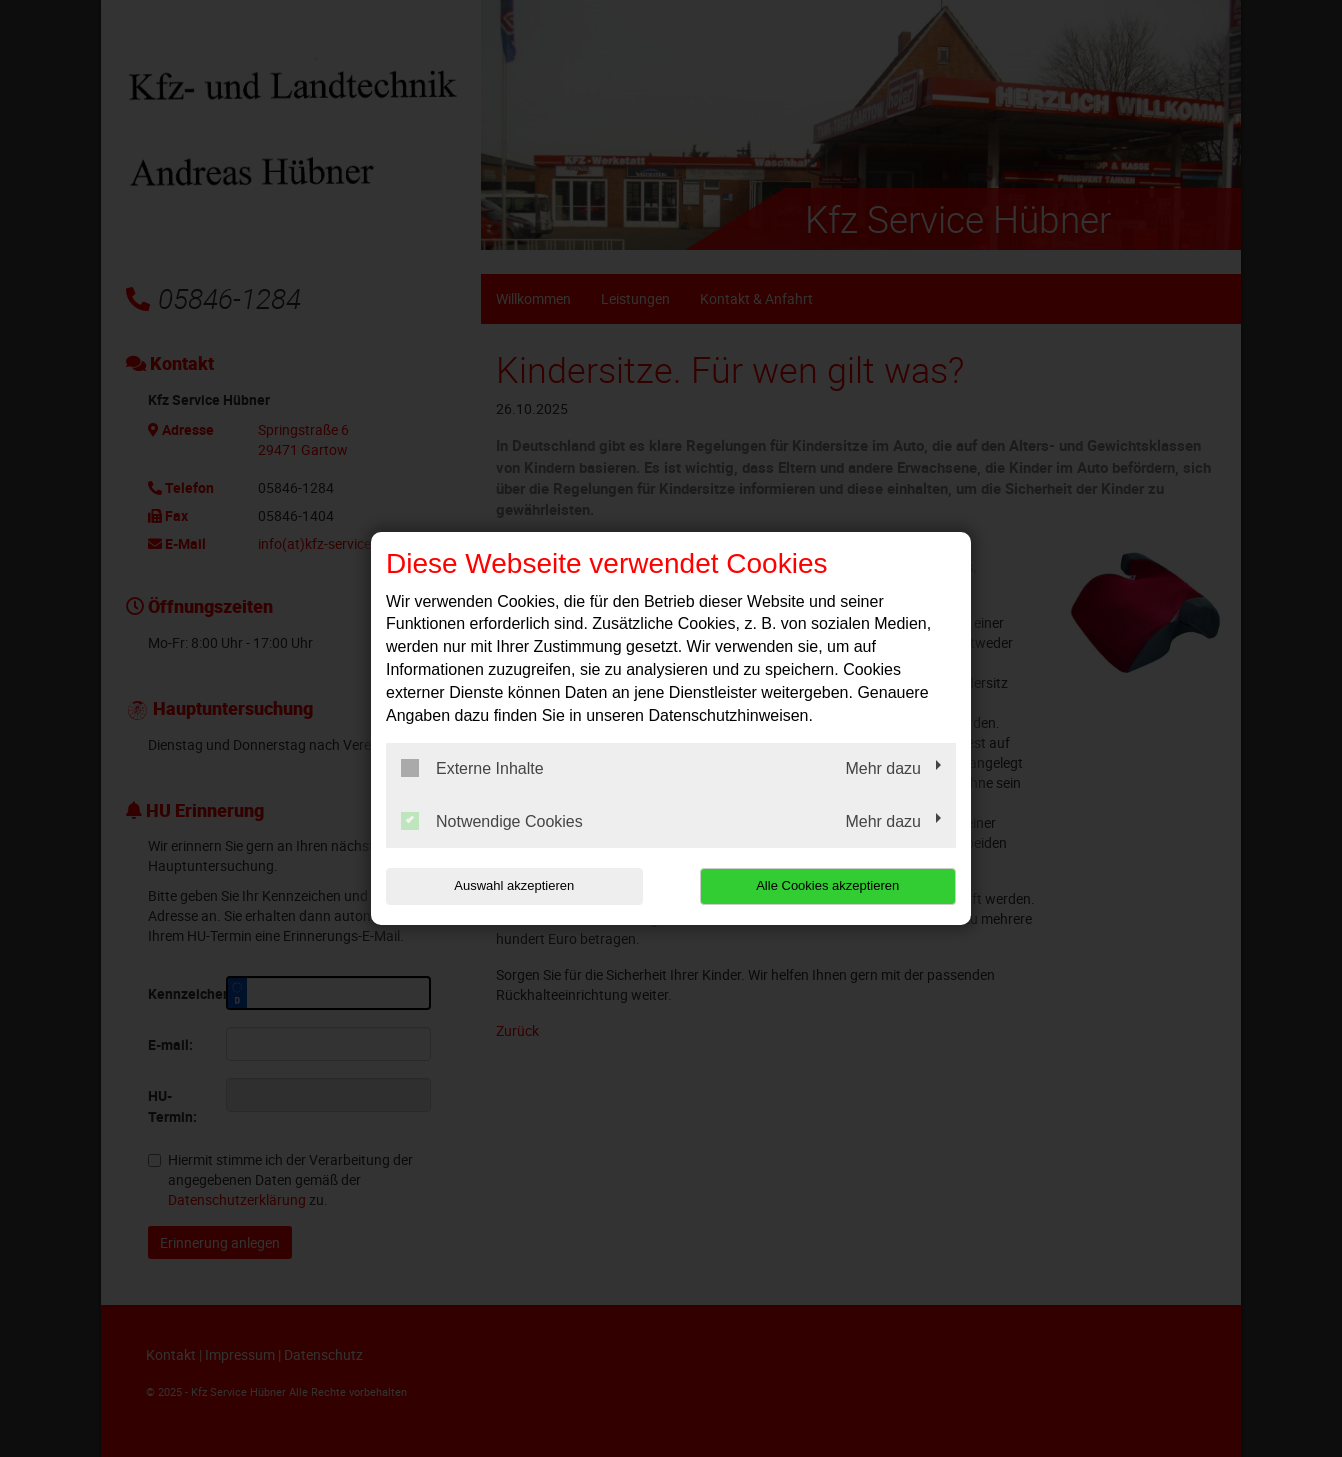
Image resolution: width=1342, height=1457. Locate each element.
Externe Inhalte (472, 768)
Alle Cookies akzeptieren (827, 885)
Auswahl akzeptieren (514, 885)
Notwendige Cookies (492, 821)
